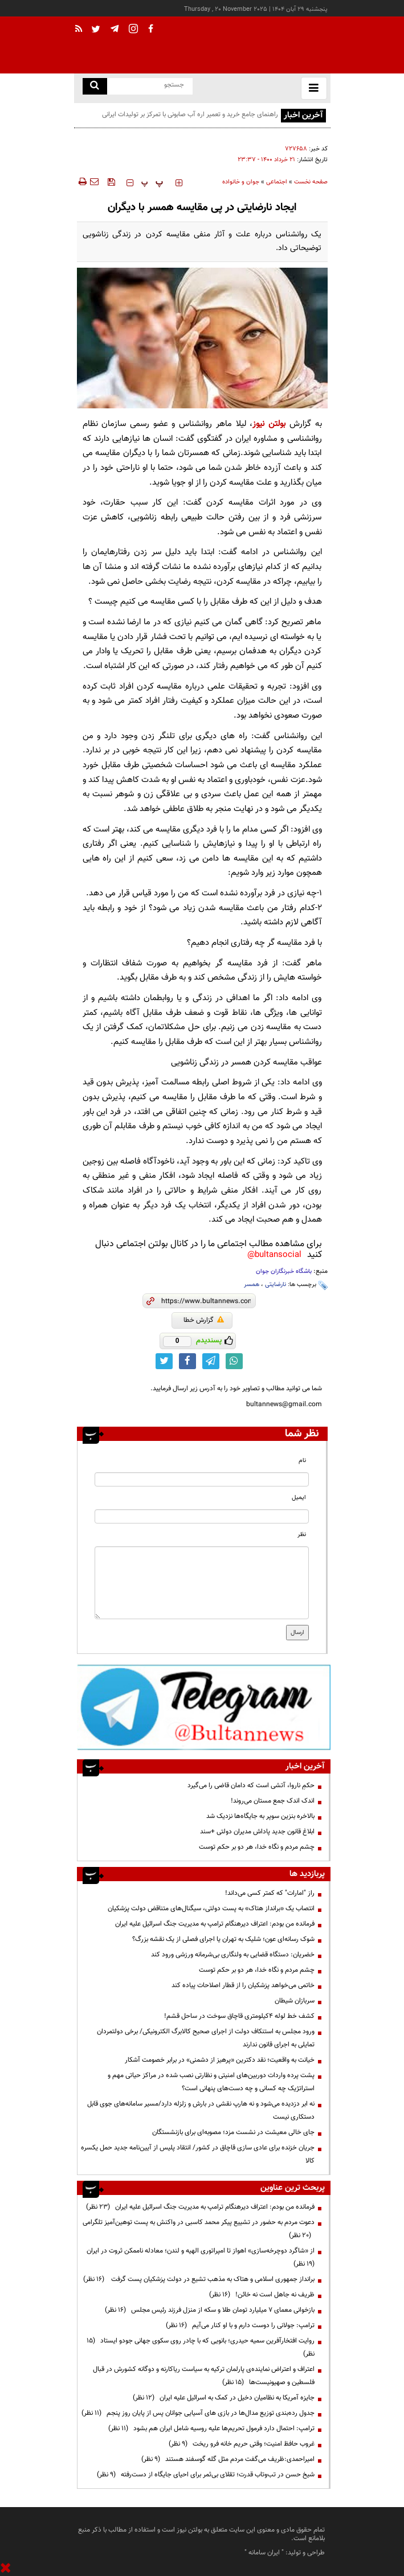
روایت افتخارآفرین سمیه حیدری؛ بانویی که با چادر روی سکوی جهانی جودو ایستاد (201, 2347)
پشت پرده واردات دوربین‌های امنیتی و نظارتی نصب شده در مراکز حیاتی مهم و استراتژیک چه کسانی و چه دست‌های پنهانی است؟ (211, 2082)
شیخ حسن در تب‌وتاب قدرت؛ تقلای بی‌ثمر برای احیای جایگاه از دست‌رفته (206, 2474)
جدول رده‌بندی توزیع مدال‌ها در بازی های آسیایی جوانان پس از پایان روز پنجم (198, 2413)
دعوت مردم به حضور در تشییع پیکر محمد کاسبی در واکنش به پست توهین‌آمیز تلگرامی (199, 2229)
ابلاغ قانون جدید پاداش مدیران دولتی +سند (257, 1831)
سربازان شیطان (295, 2001)
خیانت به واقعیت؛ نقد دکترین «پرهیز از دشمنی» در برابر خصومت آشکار (220, 2060)
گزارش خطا (203, 1320)
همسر (251, 1284)
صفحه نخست (311, 182)
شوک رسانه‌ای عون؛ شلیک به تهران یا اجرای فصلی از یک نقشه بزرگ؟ (223, 1939)
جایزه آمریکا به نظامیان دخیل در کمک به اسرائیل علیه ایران (224, 2398)
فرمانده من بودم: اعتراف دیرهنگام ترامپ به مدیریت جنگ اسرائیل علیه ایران (215, 1924)
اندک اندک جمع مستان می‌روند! (273, 1801)
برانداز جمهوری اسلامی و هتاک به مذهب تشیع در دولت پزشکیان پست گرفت (199, 2279)
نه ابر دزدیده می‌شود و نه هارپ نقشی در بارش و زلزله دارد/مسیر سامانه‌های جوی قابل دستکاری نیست (201, 2110)
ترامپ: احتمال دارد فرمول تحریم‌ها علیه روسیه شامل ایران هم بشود (211, 2428)
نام (302, 1460)
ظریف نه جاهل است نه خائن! (262, 2295)
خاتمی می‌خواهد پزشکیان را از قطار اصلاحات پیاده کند (243, 1985)
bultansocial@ (274, 1255)
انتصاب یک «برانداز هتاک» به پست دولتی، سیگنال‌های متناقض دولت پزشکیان (211, 1908)
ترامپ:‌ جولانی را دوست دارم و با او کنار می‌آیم (240, 2325)
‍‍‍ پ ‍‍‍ (152, 183)
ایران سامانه (264, 2553)
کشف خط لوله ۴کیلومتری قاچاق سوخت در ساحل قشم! (239, 2016)
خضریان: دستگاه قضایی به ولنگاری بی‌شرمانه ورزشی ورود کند (233, 1955)
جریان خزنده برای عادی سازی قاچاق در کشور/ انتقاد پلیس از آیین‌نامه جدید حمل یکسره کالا (198, 2154)
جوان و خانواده (240, 182)
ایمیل (299, 1497)
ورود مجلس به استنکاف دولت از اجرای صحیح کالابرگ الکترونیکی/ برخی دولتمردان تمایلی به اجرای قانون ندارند (206, 2038)
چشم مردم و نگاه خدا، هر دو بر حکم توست (257, 1847)
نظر (301, 1534)
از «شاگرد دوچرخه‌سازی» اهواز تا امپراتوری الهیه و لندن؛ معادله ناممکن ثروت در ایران (199, 2257)
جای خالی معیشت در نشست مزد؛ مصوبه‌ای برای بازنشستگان (233, 2132)
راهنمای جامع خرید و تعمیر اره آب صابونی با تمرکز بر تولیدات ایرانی (190, 114)
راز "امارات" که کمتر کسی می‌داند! (270, 1893)
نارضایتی (275, 1284)
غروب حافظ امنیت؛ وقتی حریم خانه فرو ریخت (242, 2444)
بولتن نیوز (268, 424)
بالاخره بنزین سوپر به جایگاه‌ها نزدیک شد (260, 1816)
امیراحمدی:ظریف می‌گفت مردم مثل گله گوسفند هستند (228, 2459)
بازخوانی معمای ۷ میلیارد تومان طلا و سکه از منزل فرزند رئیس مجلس (210, 2310)
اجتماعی (276, 182)
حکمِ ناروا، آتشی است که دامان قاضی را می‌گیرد (251, 1785)
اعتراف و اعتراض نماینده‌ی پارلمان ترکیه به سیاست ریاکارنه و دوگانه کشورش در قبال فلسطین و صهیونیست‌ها (204, 2375)
